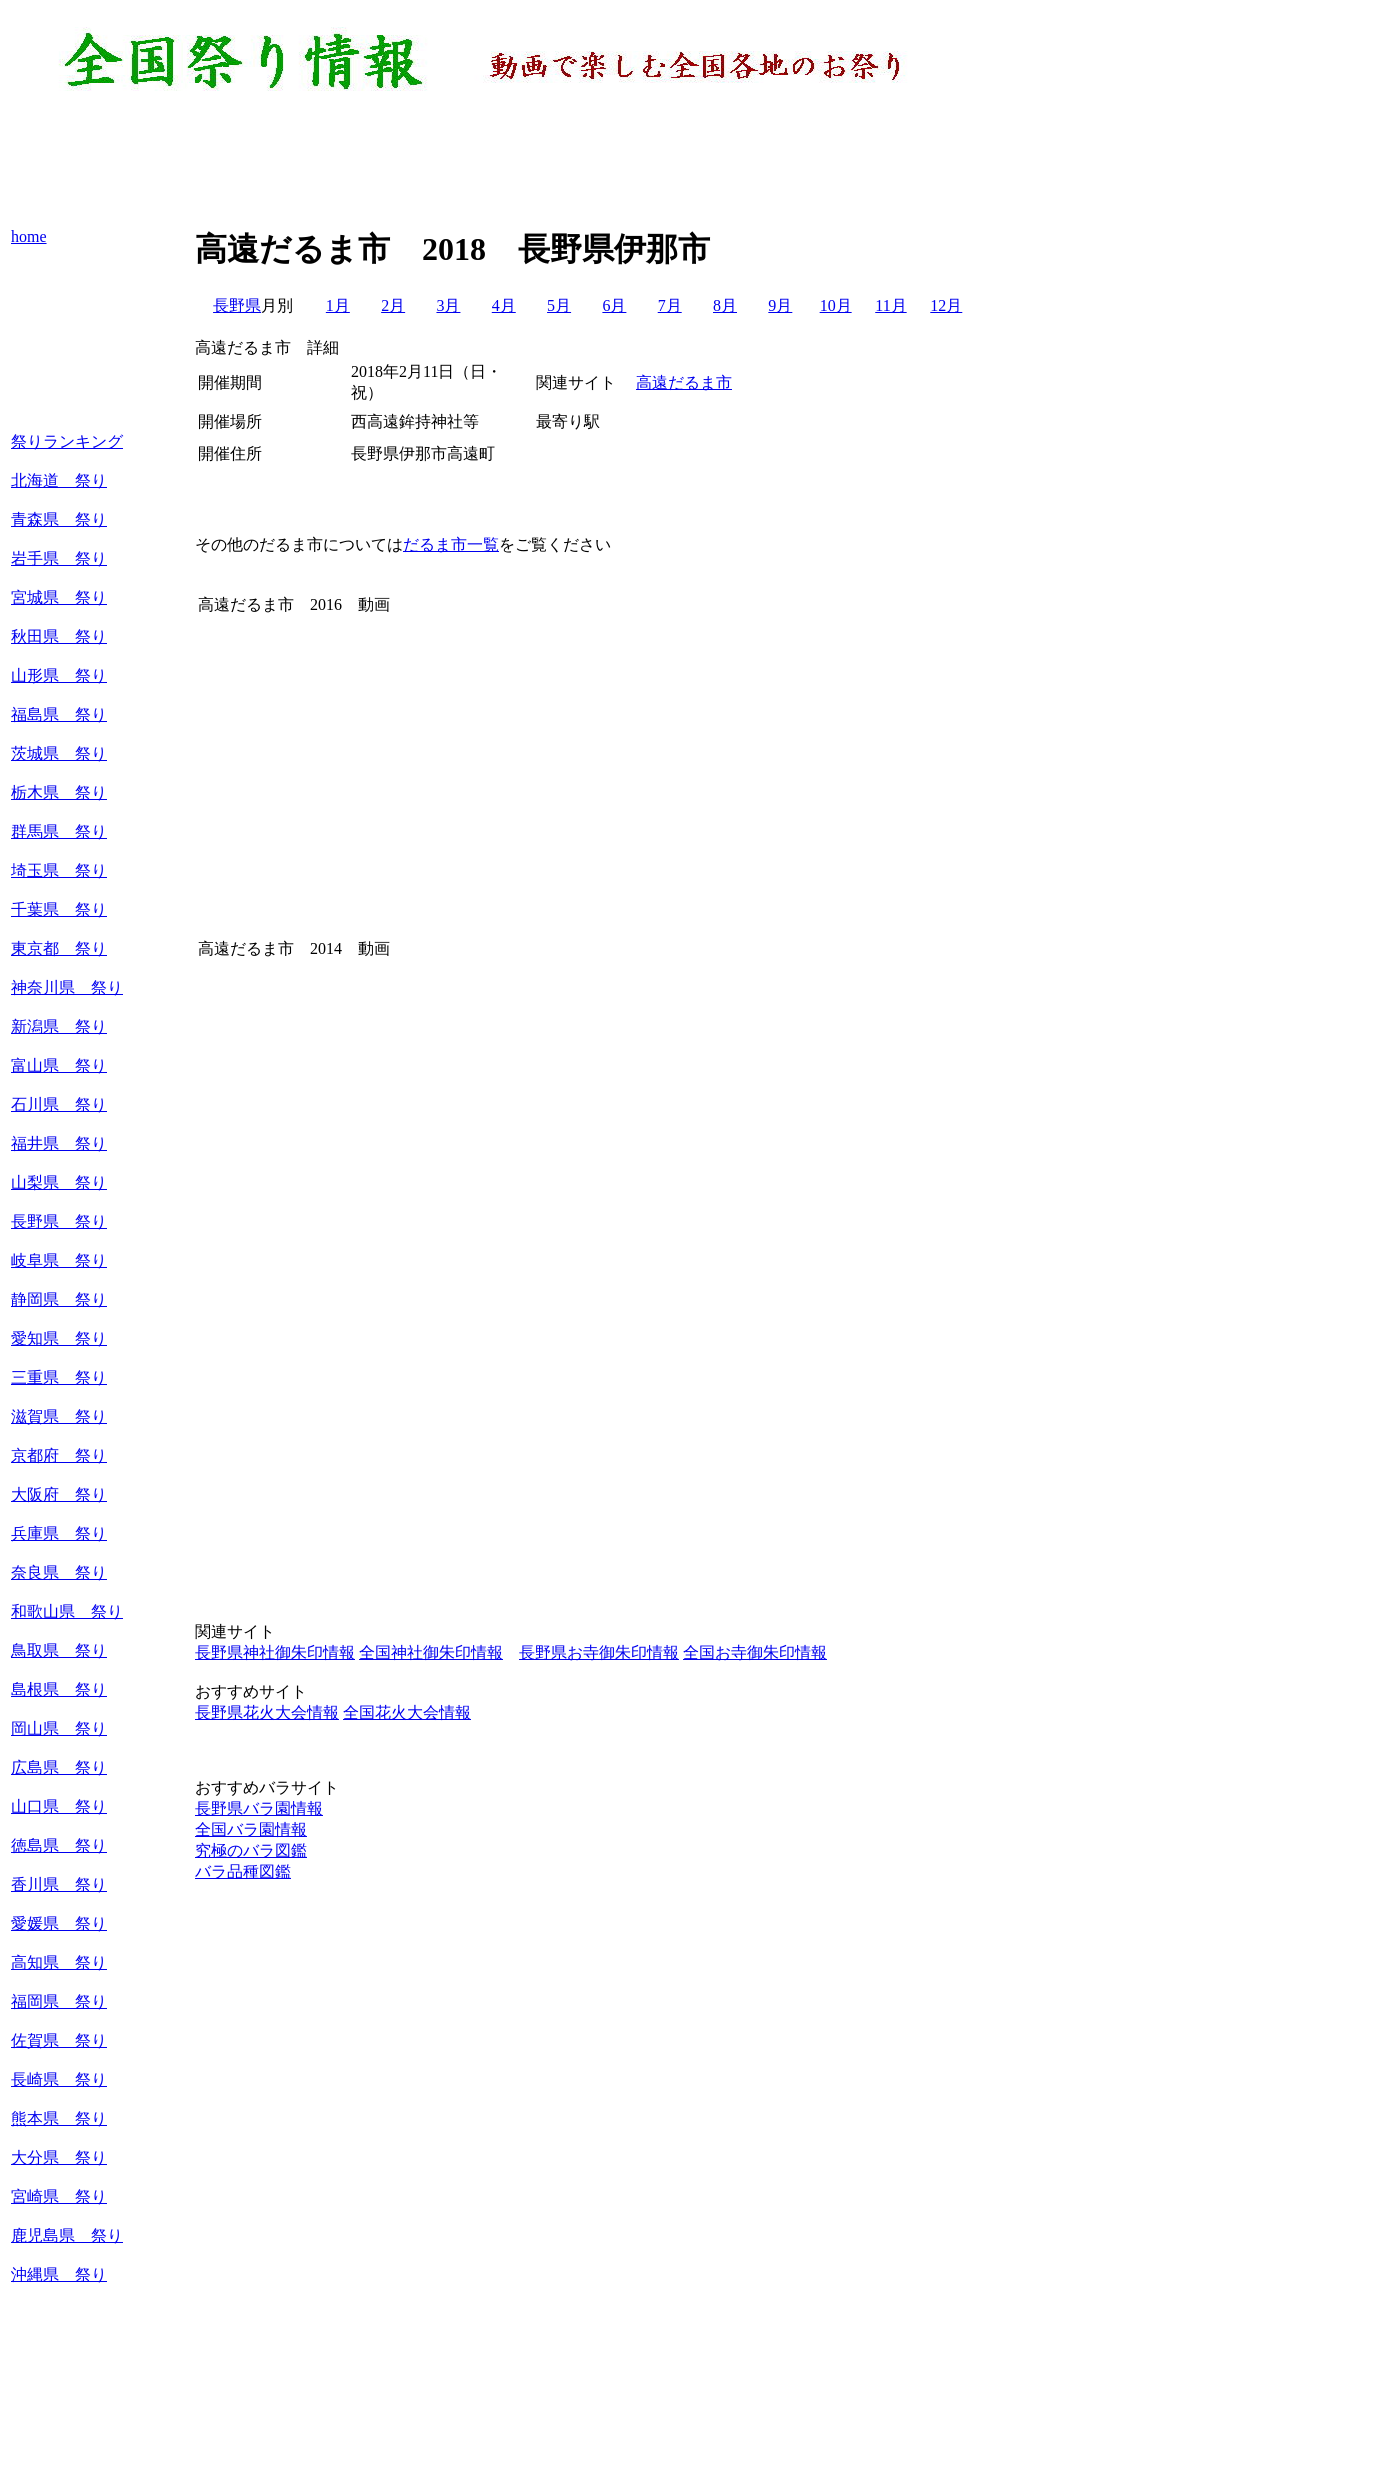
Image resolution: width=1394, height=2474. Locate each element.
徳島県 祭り (59, 1845)
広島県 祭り (59, 1767)
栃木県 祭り (59, 792)
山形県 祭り (59, 675)
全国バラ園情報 (251, 1829)
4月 (504, 305)
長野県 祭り (59, 1221)
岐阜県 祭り (59, 1260)
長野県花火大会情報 (267, 1712)
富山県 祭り (59, 1065)
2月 (393, 305)
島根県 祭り (59, 1689)
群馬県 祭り (59, 831)
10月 (836, 305)
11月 (890, 305)
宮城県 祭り (59, 597)
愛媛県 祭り (59, 1923)
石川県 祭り (59, 1104)
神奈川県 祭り (67, 987)
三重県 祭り (59, 1377)
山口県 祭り (59, 1806)
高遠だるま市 (684, 382)
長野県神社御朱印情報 (275, 1652)
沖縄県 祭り (59, 2274)
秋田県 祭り (59, 636)
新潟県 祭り (59, 1026)
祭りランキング (67, 441)
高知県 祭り (59, 1962)
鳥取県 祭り (59, 1650)
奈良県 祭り (59, 1572)
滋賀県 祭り (59, 1416)
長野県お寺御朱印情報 (599, 1652)
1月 (338, 305)
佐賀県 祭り (59, 2040)
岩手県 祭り (59, 558)
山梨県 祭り (59, 1182)
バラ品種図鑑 (243, 1871)
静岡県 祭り (59, 1299)
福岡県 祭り (59, 2001)
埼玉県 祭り (59, 870)
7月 (670, 305)
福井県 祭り (59, 1143)
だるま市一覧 (451, 544)
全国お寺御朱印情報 (755, 1652)
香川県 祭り (59, 1884)
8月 (725, 305)
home (29, 236)
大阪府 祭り (59, 1494)
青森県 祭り (59, 519)
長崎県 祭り (59, 2079)
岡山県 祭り (59, 1728)
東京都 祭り (59, 948)
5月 (559, 305)
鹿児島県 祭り (67, 2235)
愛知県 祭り (59, 1338)
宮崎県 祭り (59, 2196)
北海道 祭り (59, 480)
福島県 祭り (59, 714)
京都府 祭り (59, 1455)
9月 (780, 305)
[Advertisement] (493, 160)
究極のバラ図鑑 (251, 1850)
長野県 (237, 305)
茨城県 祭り (59, 753)
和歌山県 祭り (67, 1611)
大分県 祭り (59, 2157)
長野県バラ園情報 (259, 1808)
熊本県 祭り (59, 2118)
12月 (946, 305)
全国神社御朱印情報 (431, 1652)
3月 (448, 305)
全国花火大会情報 (407, 1712)
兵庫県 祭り (59, 1533)
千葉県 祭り (59, 909)
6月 (614, 305)
